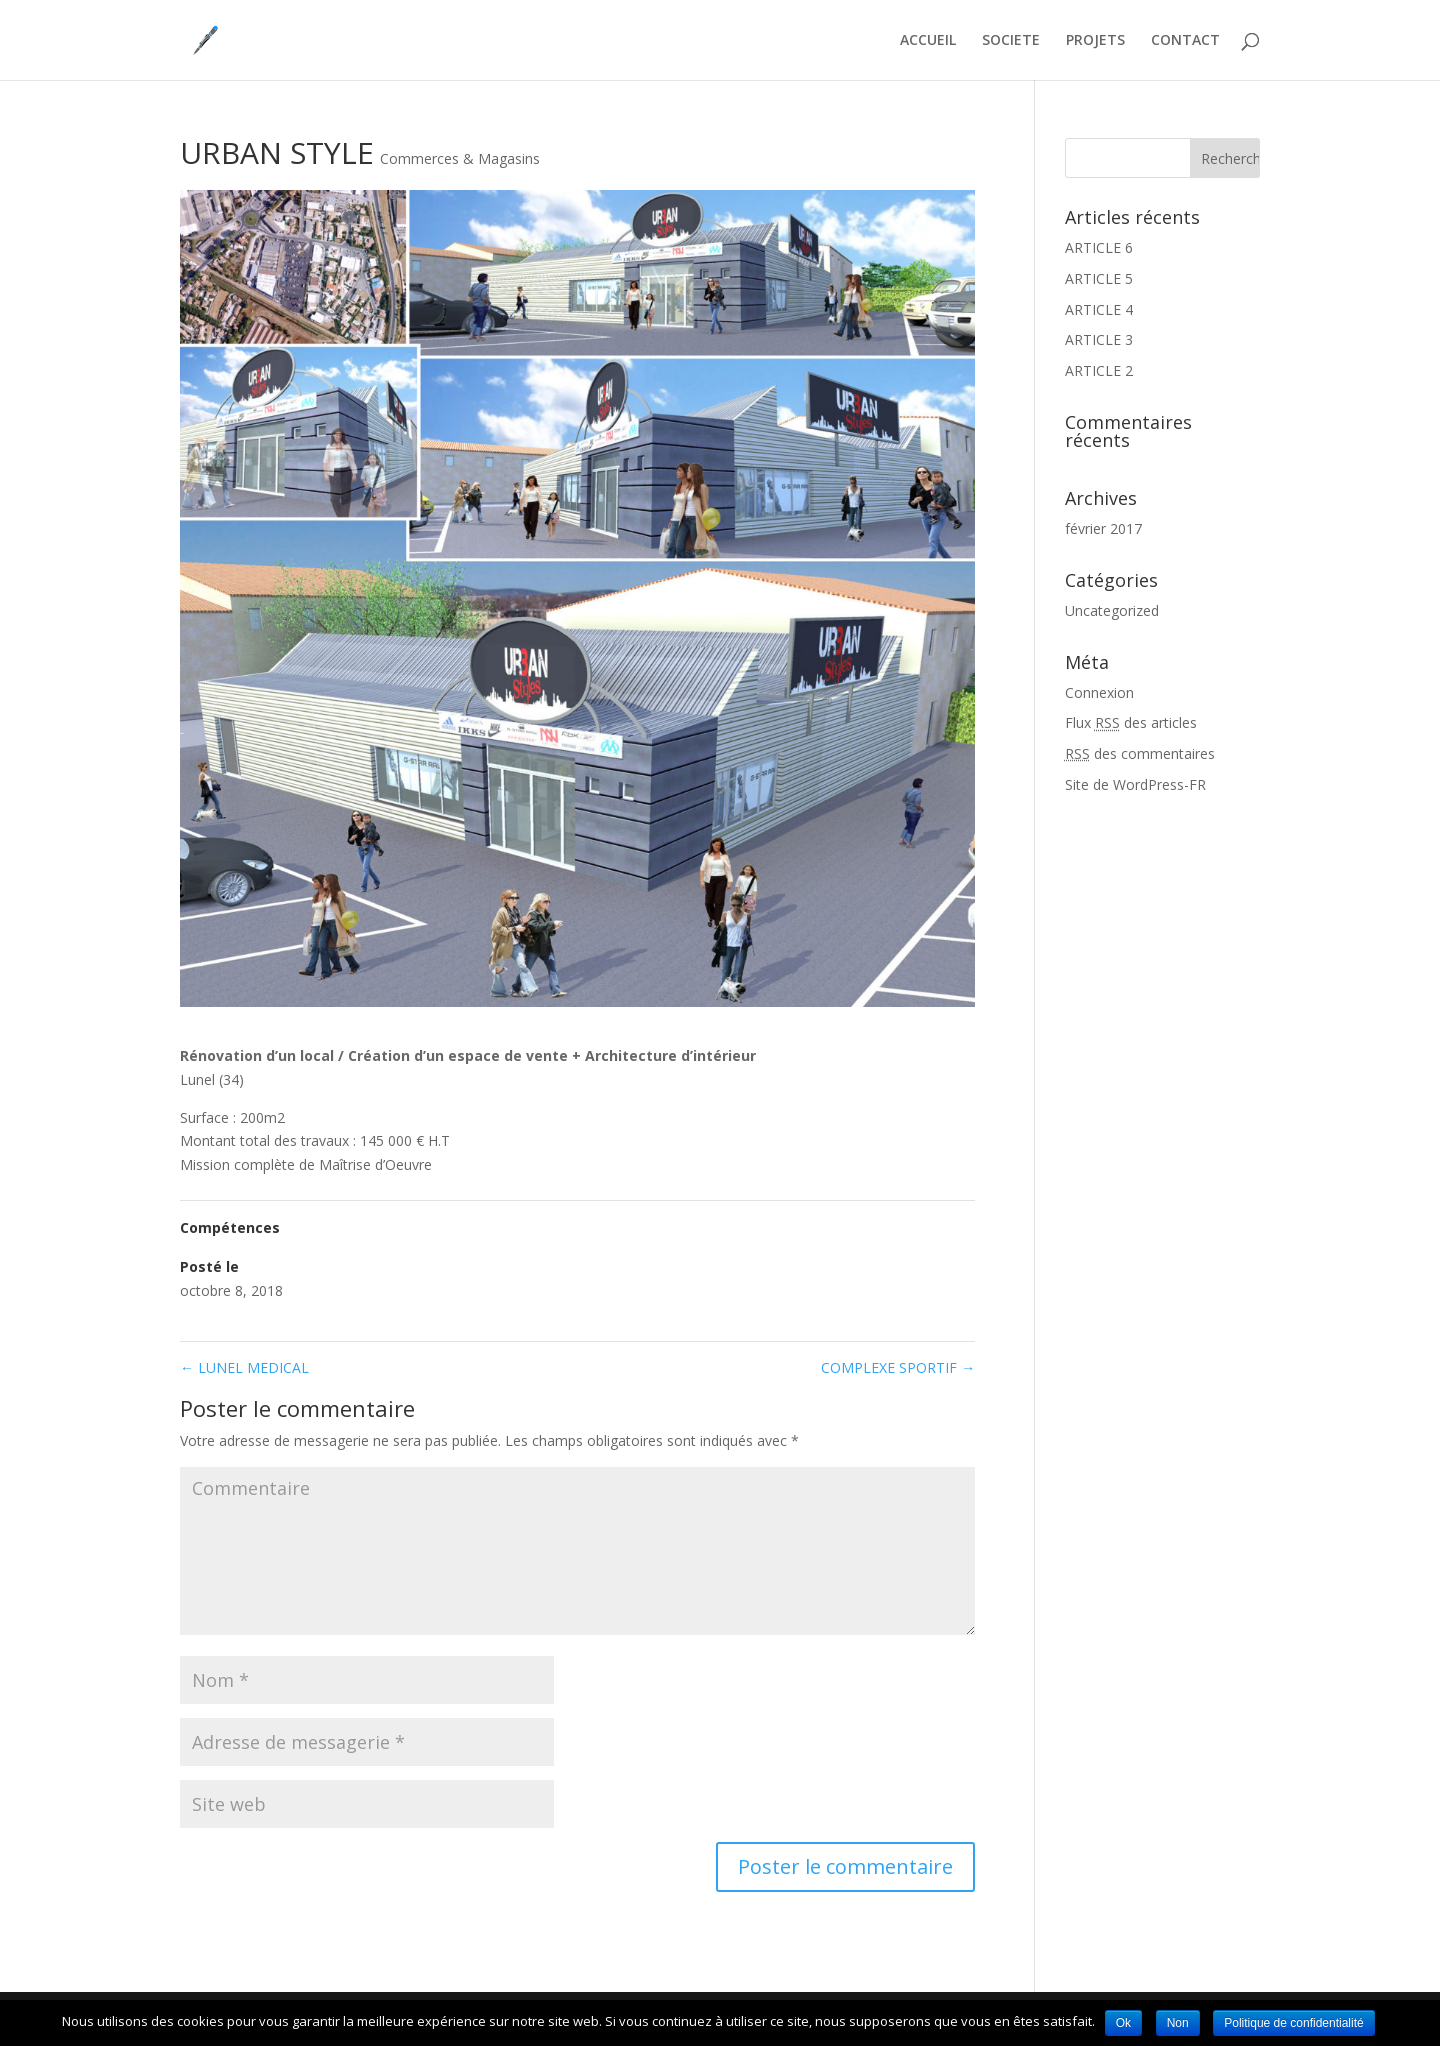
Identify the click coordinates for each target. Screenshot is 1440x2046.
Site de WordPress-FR (1135, 784)
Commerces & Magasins (460, 158)
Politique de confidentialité (1293, 2023)
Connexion (1099, 692)
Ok (1123, 2023)
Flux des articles (1131, 722)
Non (1178, 2023)
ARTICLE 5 (1099, 278)
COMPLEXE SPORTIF (898, 1367)
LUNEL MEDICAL (244, 1367)
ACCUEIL (928, 41)
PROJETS (1095, 41)
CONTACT (1185, 41)
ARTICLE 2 (1099, 370)
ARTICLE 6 (1099, 247)
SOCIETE (1011, 41)
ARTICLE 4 (1099, 309)
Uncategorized (1112, 610)
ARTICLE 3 (1099, 339)
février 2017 (1103, 528)
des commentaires (1140, 753)
